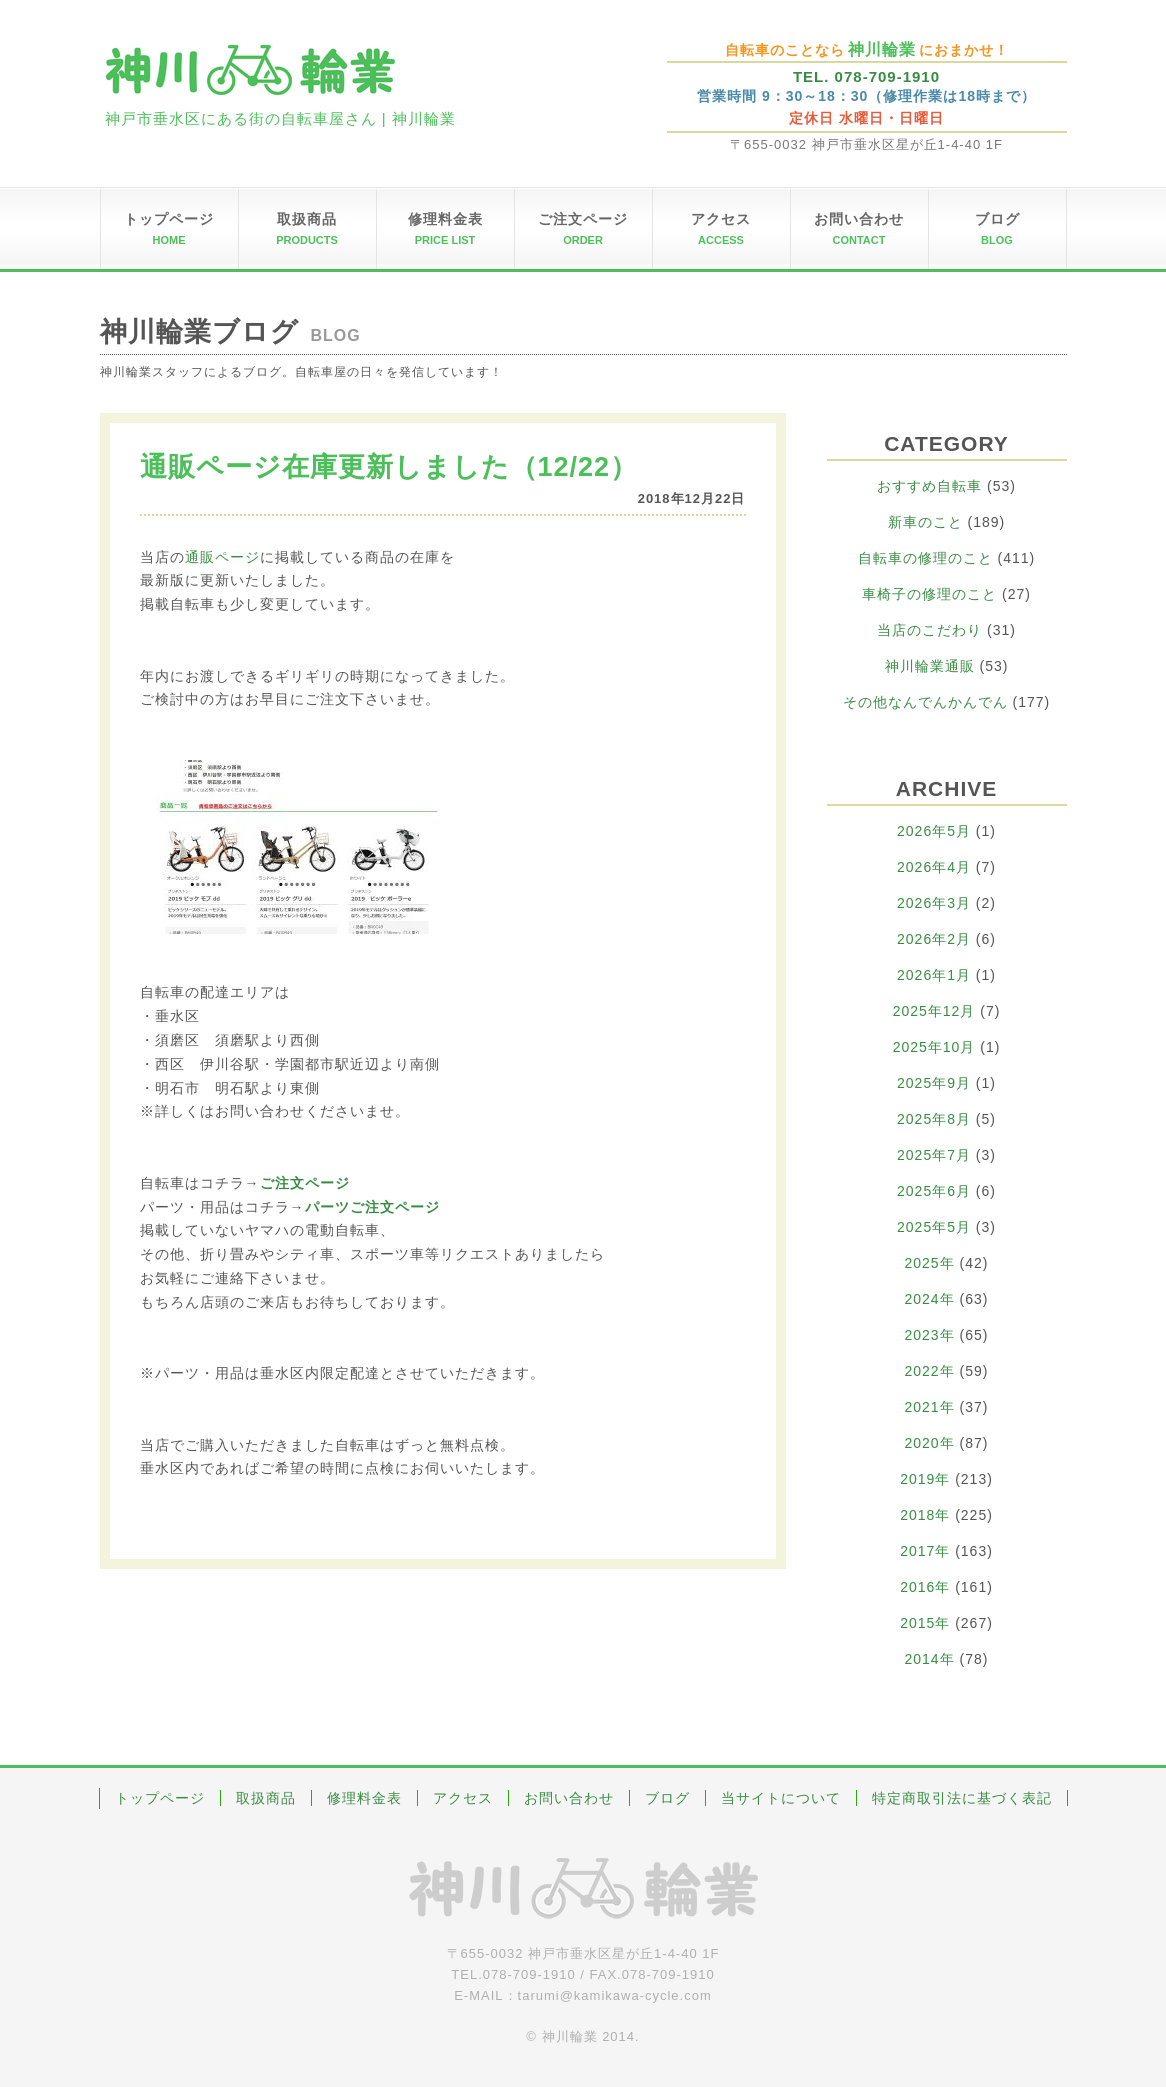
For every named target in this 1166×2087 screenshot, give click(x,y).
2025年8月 (934, 1119)
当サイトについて (781, 1798)
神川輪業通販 (930, 666)
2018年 (925, 1515)
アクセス (463, 1798)
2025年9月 (934, 1083)
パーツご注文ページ (372, 1207)
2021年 (930, 1407)
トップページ (160, 1798)
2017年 (925, 1551)
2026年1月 (934, 975)
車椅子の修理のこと (929, 594)
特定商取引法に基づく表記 (962, 1798)
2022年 (930, 1371)
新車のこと (925, 522)
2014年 (930, 1659)
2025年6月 (934, 1191)
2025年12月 (934, 1011)
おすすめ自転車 (929, 486)
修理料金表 (364, 1798)
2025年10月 (934, 1047)
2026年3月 (934, 903)
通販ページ (222, 557)
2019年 (925, 1479)
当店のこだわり (929, 630)
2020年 (930, 1443)
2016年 (925, 1587)
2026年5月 (934, 831)
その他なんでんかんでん (925, 702)
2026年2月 (934, 939)
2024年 (930, 1299)
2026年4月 (934, 867)
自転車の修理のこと (925, 558)
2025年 (930, 1263)
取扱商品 (266, 1798)
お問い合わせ (569, 1798)
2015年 (925, 1623)
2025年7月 (934, 1155)
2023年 (930, 1335)
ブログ (667, 1798)
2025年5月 (934, 1227)
